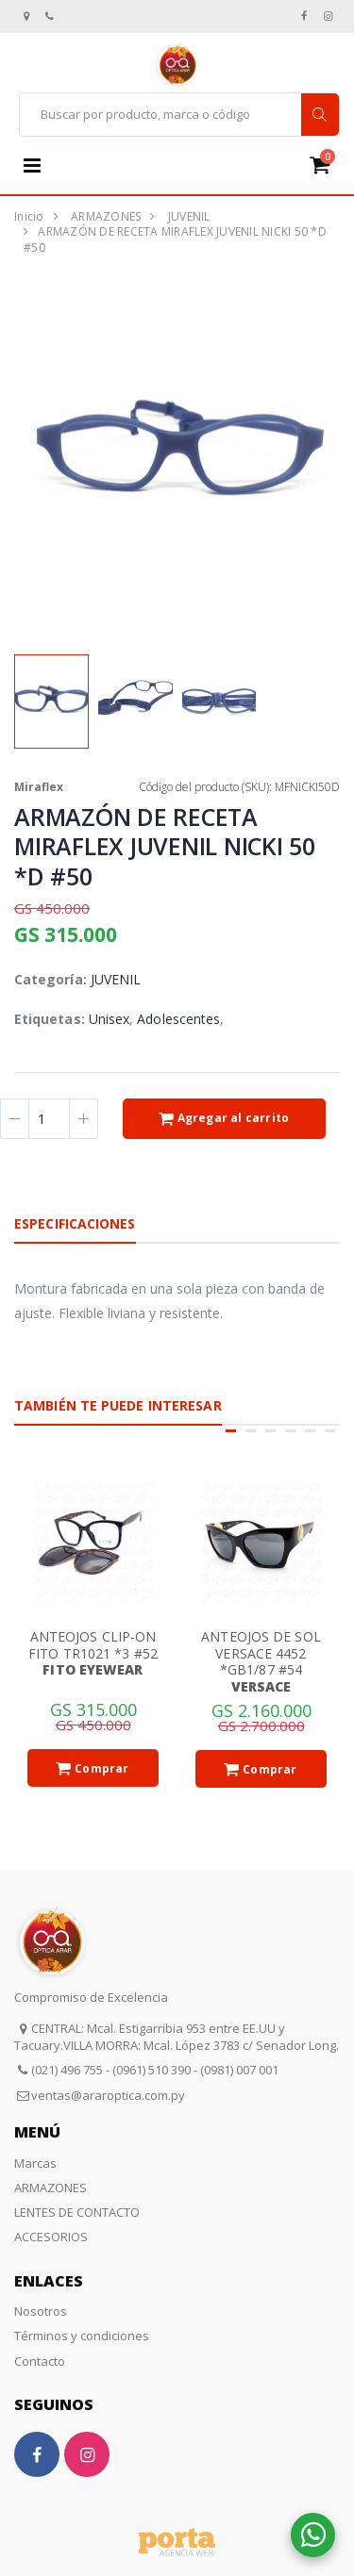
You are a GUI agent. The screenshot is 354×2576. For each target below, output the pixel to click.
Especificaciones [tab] (75, 1223)
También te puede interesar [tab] (118, 1405)
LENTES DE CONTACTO (77, 2212)
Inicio (29, 216)
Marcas (35, 2163)
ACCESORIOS (51, 2236)
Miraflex (38, 787)
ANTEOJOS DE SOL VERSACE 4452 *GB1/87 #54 (261, 1652)
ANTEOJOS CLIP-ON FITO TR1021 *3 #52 (93, 1644)
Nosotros (40, 2311)
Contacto (39, 2361)
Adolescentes (178, 1019)
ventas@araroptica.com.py (108, 2095)
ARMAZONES (106, 216)
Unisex (109, 1019)
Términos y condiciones (81, 2335)
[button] (327, 164)
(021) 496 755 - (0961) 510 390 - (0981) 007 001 (154, 2069)
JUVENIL (189, 216)
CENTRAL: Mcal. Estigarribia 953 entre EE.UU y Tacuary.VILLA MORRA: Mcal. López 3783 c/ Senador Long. (176, 2037)
